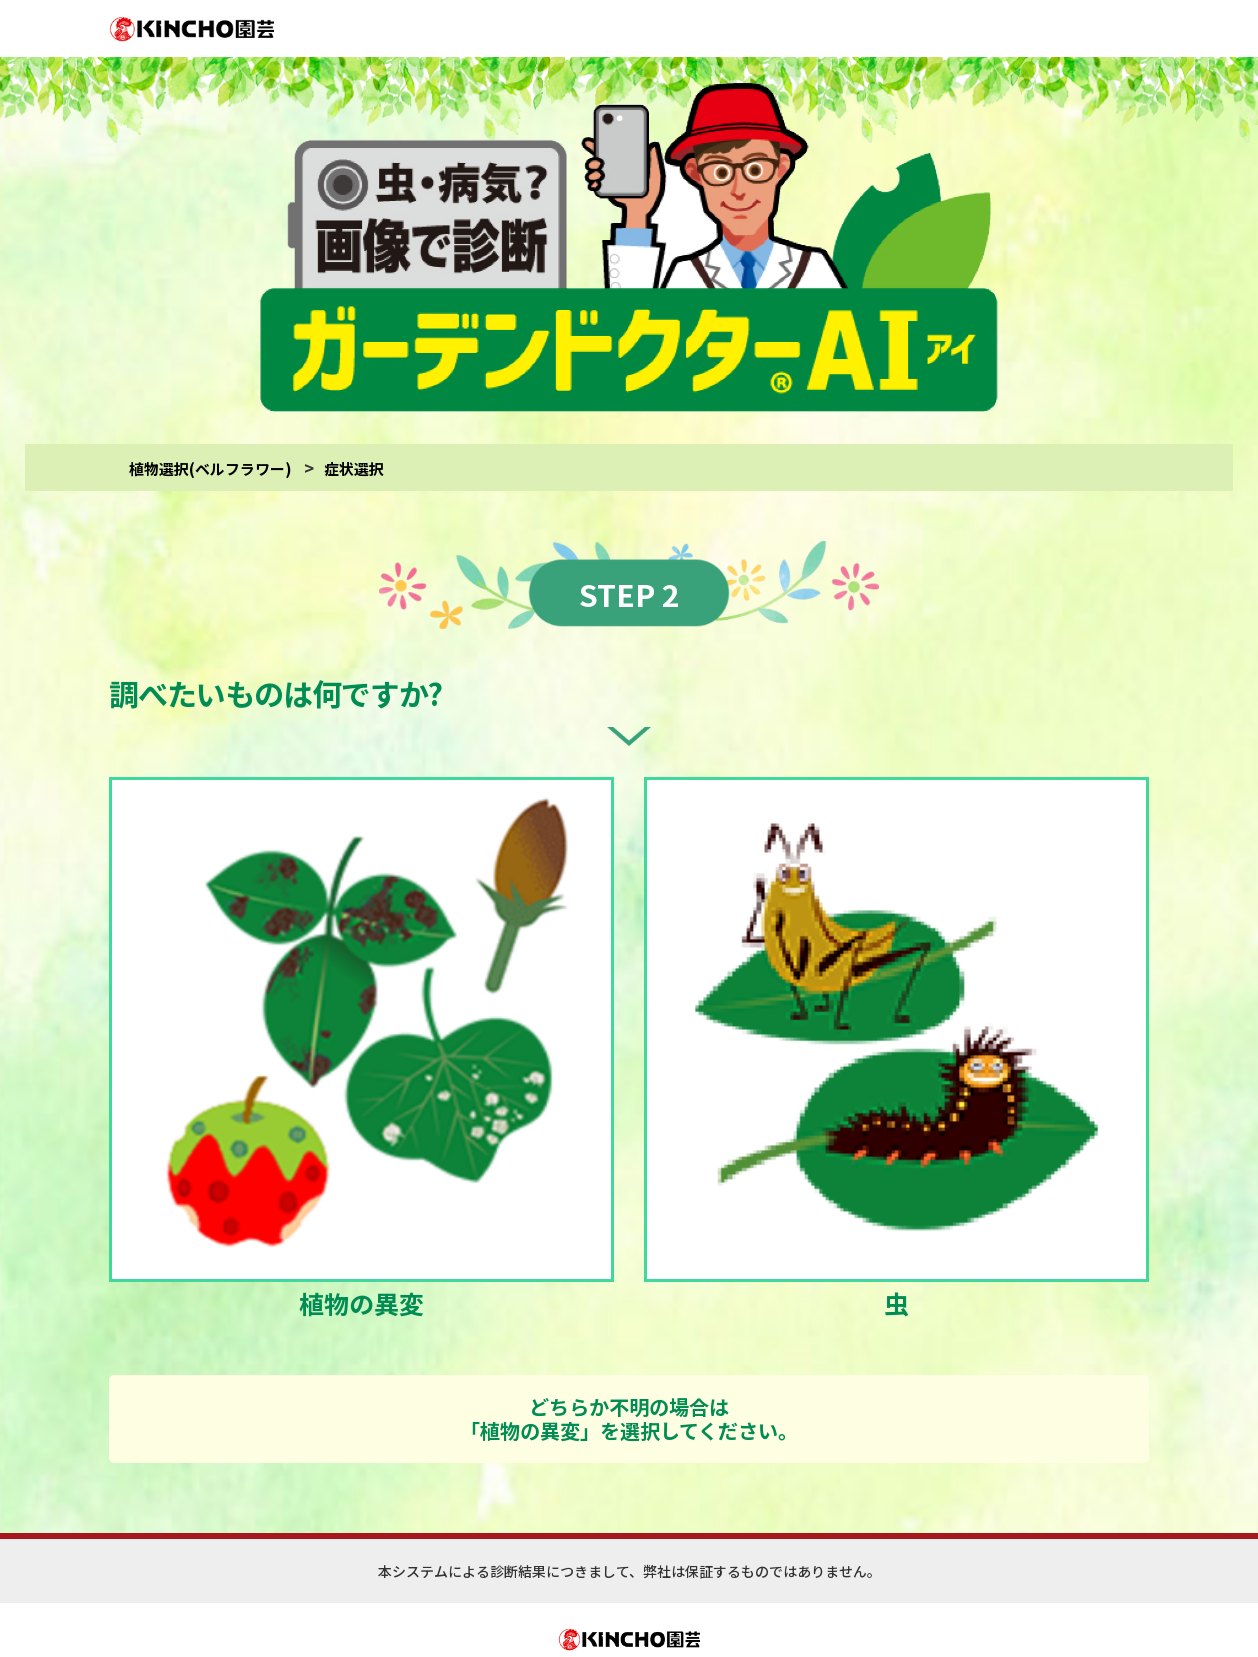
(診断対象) (806, 1614)
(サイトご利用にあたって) (708, 1614)
